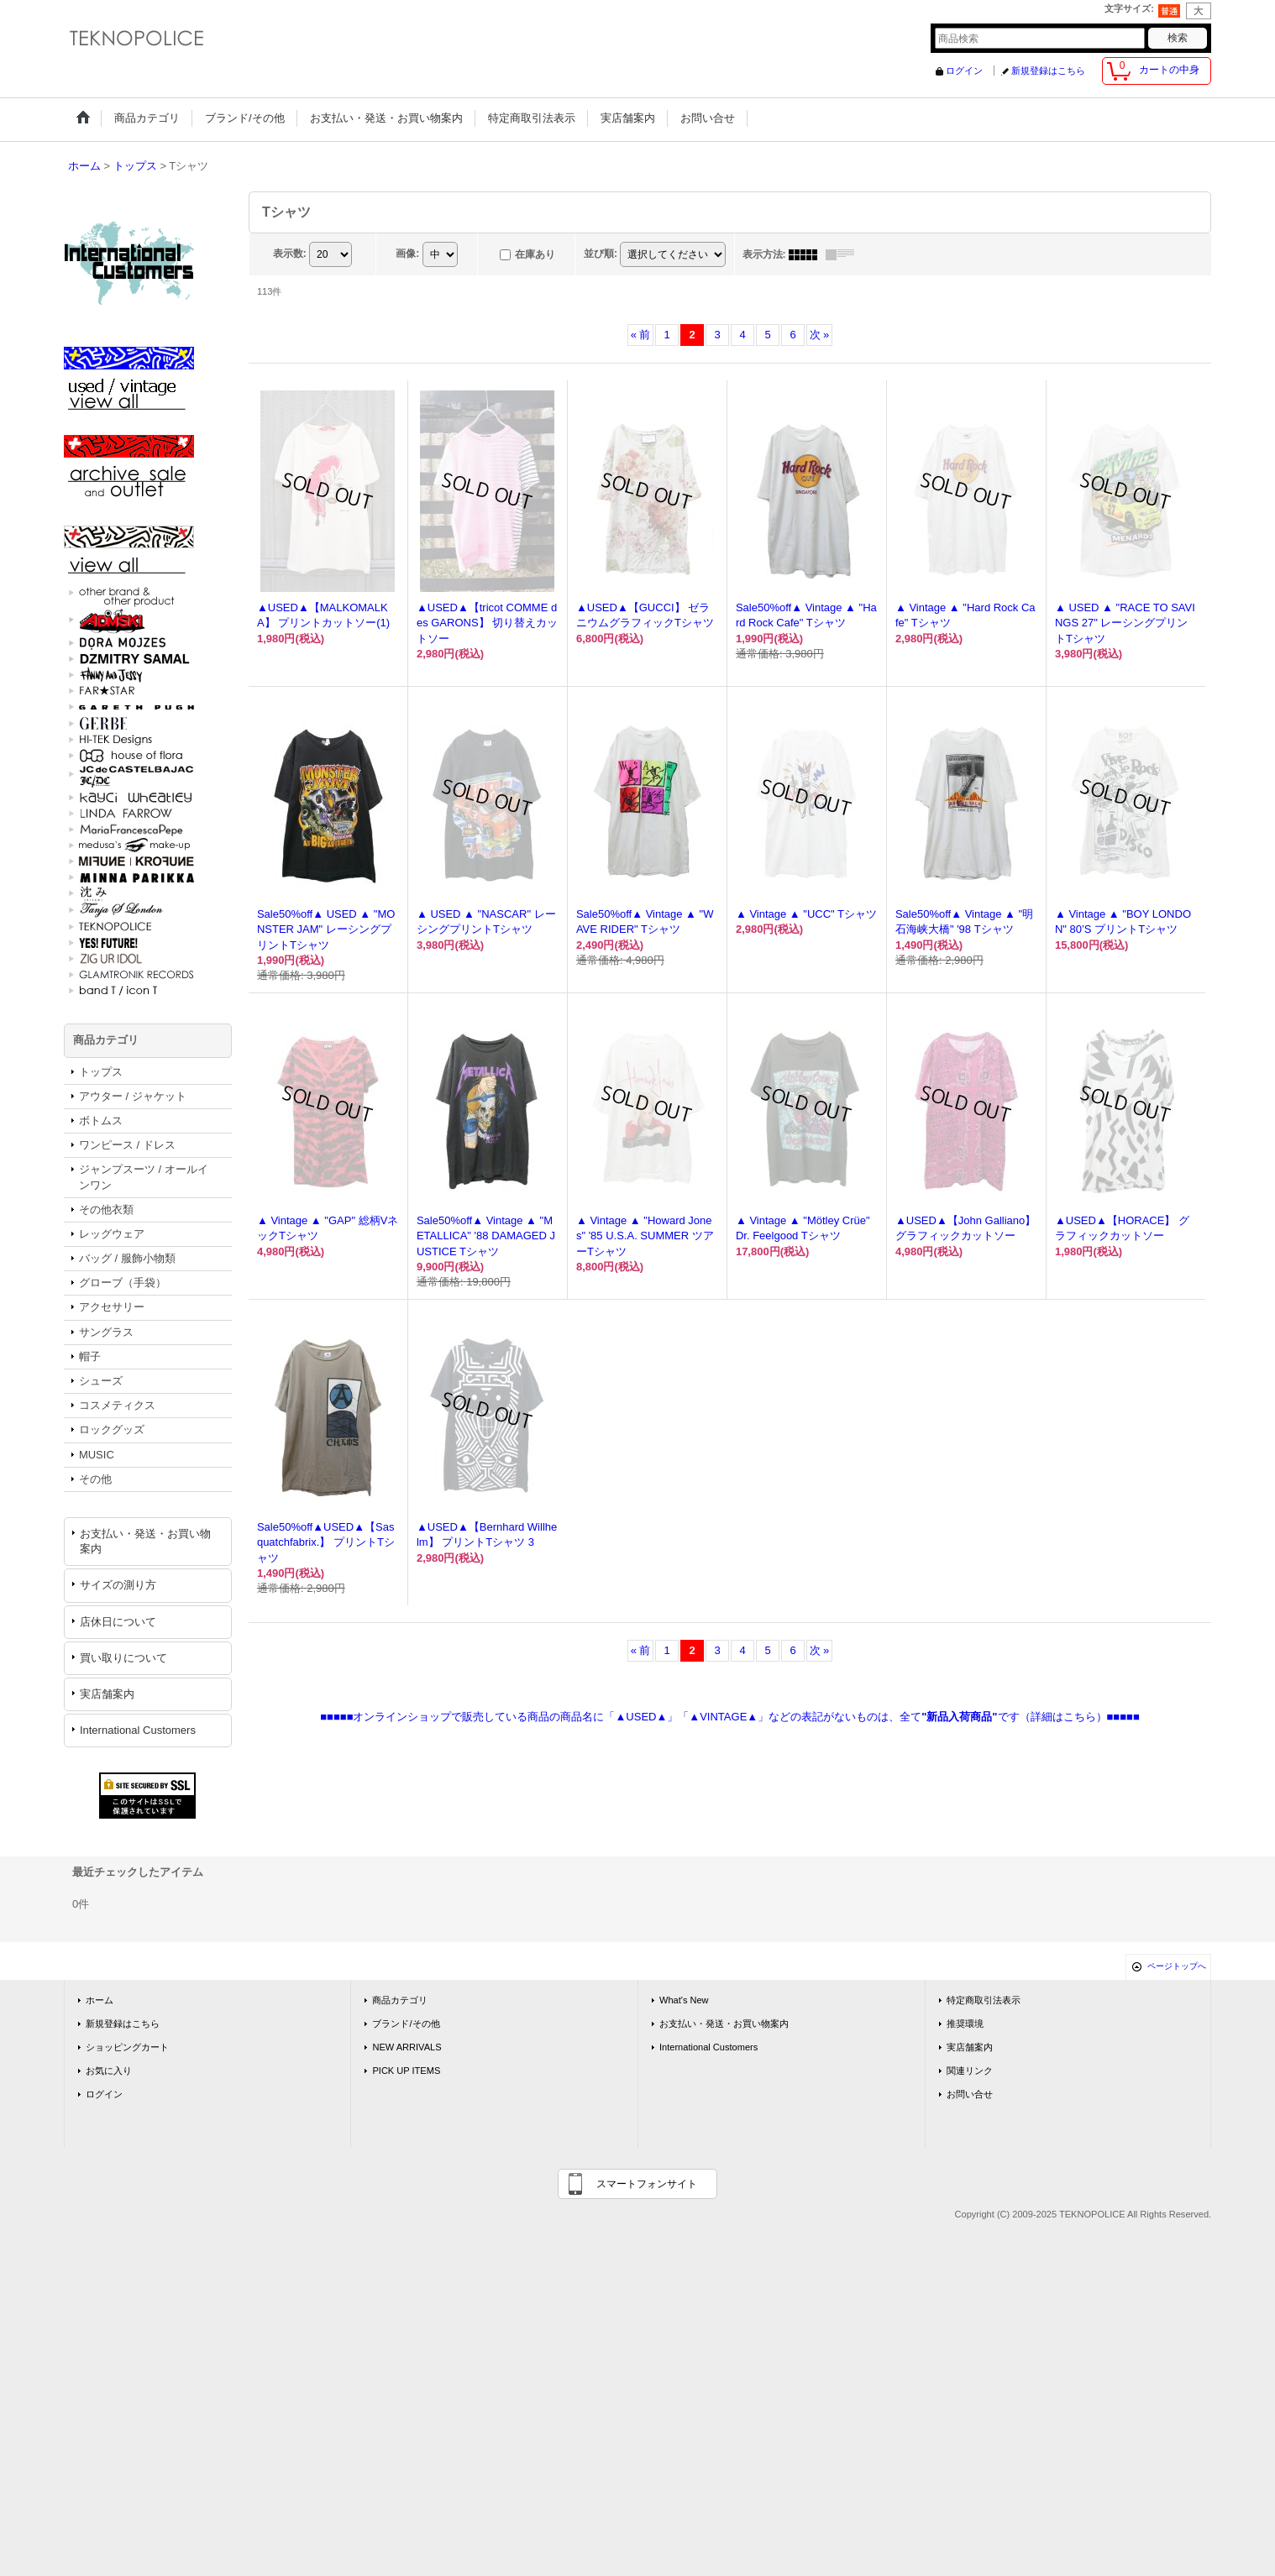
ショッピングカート (127, 2047)
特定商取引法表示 (984, 2000)
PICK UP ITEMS (406, 2071)
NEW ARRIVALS (406, 2047)
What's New (684, 2000)
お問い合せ (970, 2094)
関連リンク (970, 2071)
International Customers (138, 1730)
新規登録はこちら (1048, 70)
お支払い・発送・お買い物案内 (145, 1541)
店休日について (118, 1621)
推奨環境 (965, 2023)
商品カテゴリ (400, 2000)
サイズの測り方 (118, 1585)
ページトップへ (1176, 1966)
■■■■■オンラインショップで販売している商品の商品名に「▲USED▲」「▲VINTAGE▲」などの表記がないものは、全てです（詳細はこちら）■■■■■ (730, 1716)
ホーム (99, 2000)
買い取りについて (123, 1658)
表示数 (290, 253)
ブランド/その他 (405, 2023)
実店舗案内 (107, 1694)
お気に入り (109, 2071)
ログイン (964, 70)
